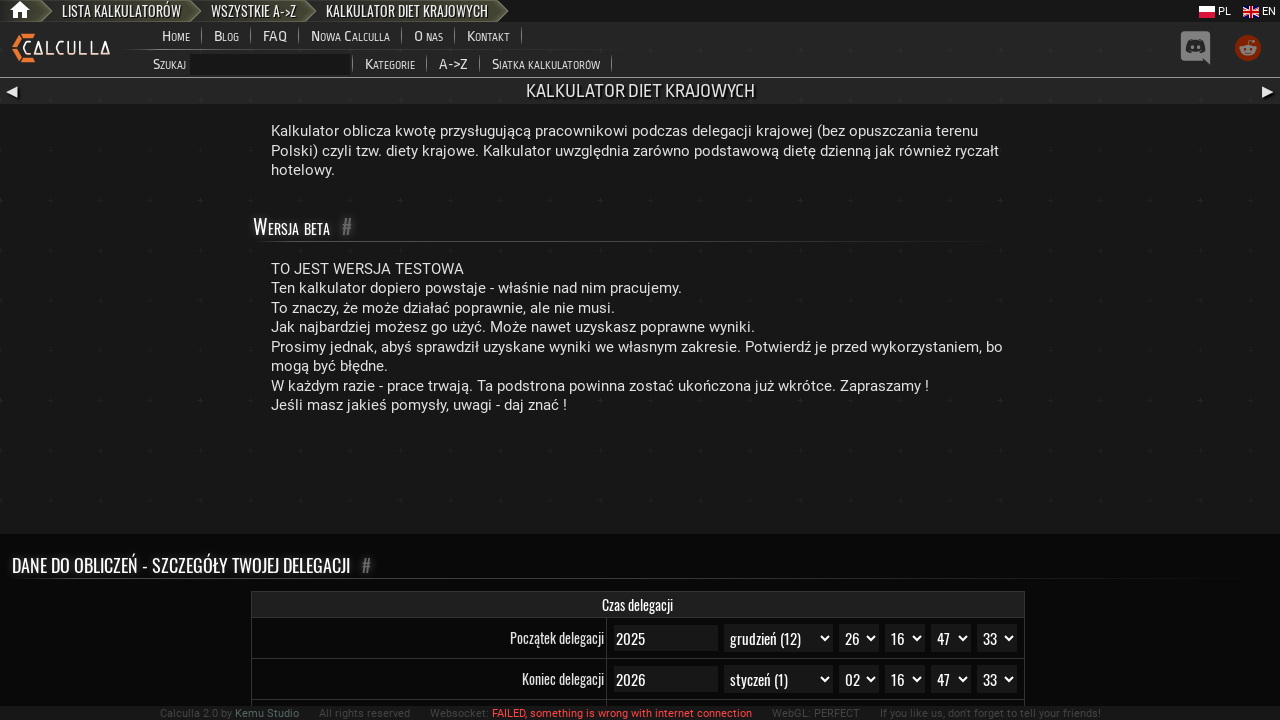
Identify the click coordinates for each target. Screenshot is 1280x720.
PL (1215, 11)
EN (1259, 11)
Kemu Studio (267, 713)
